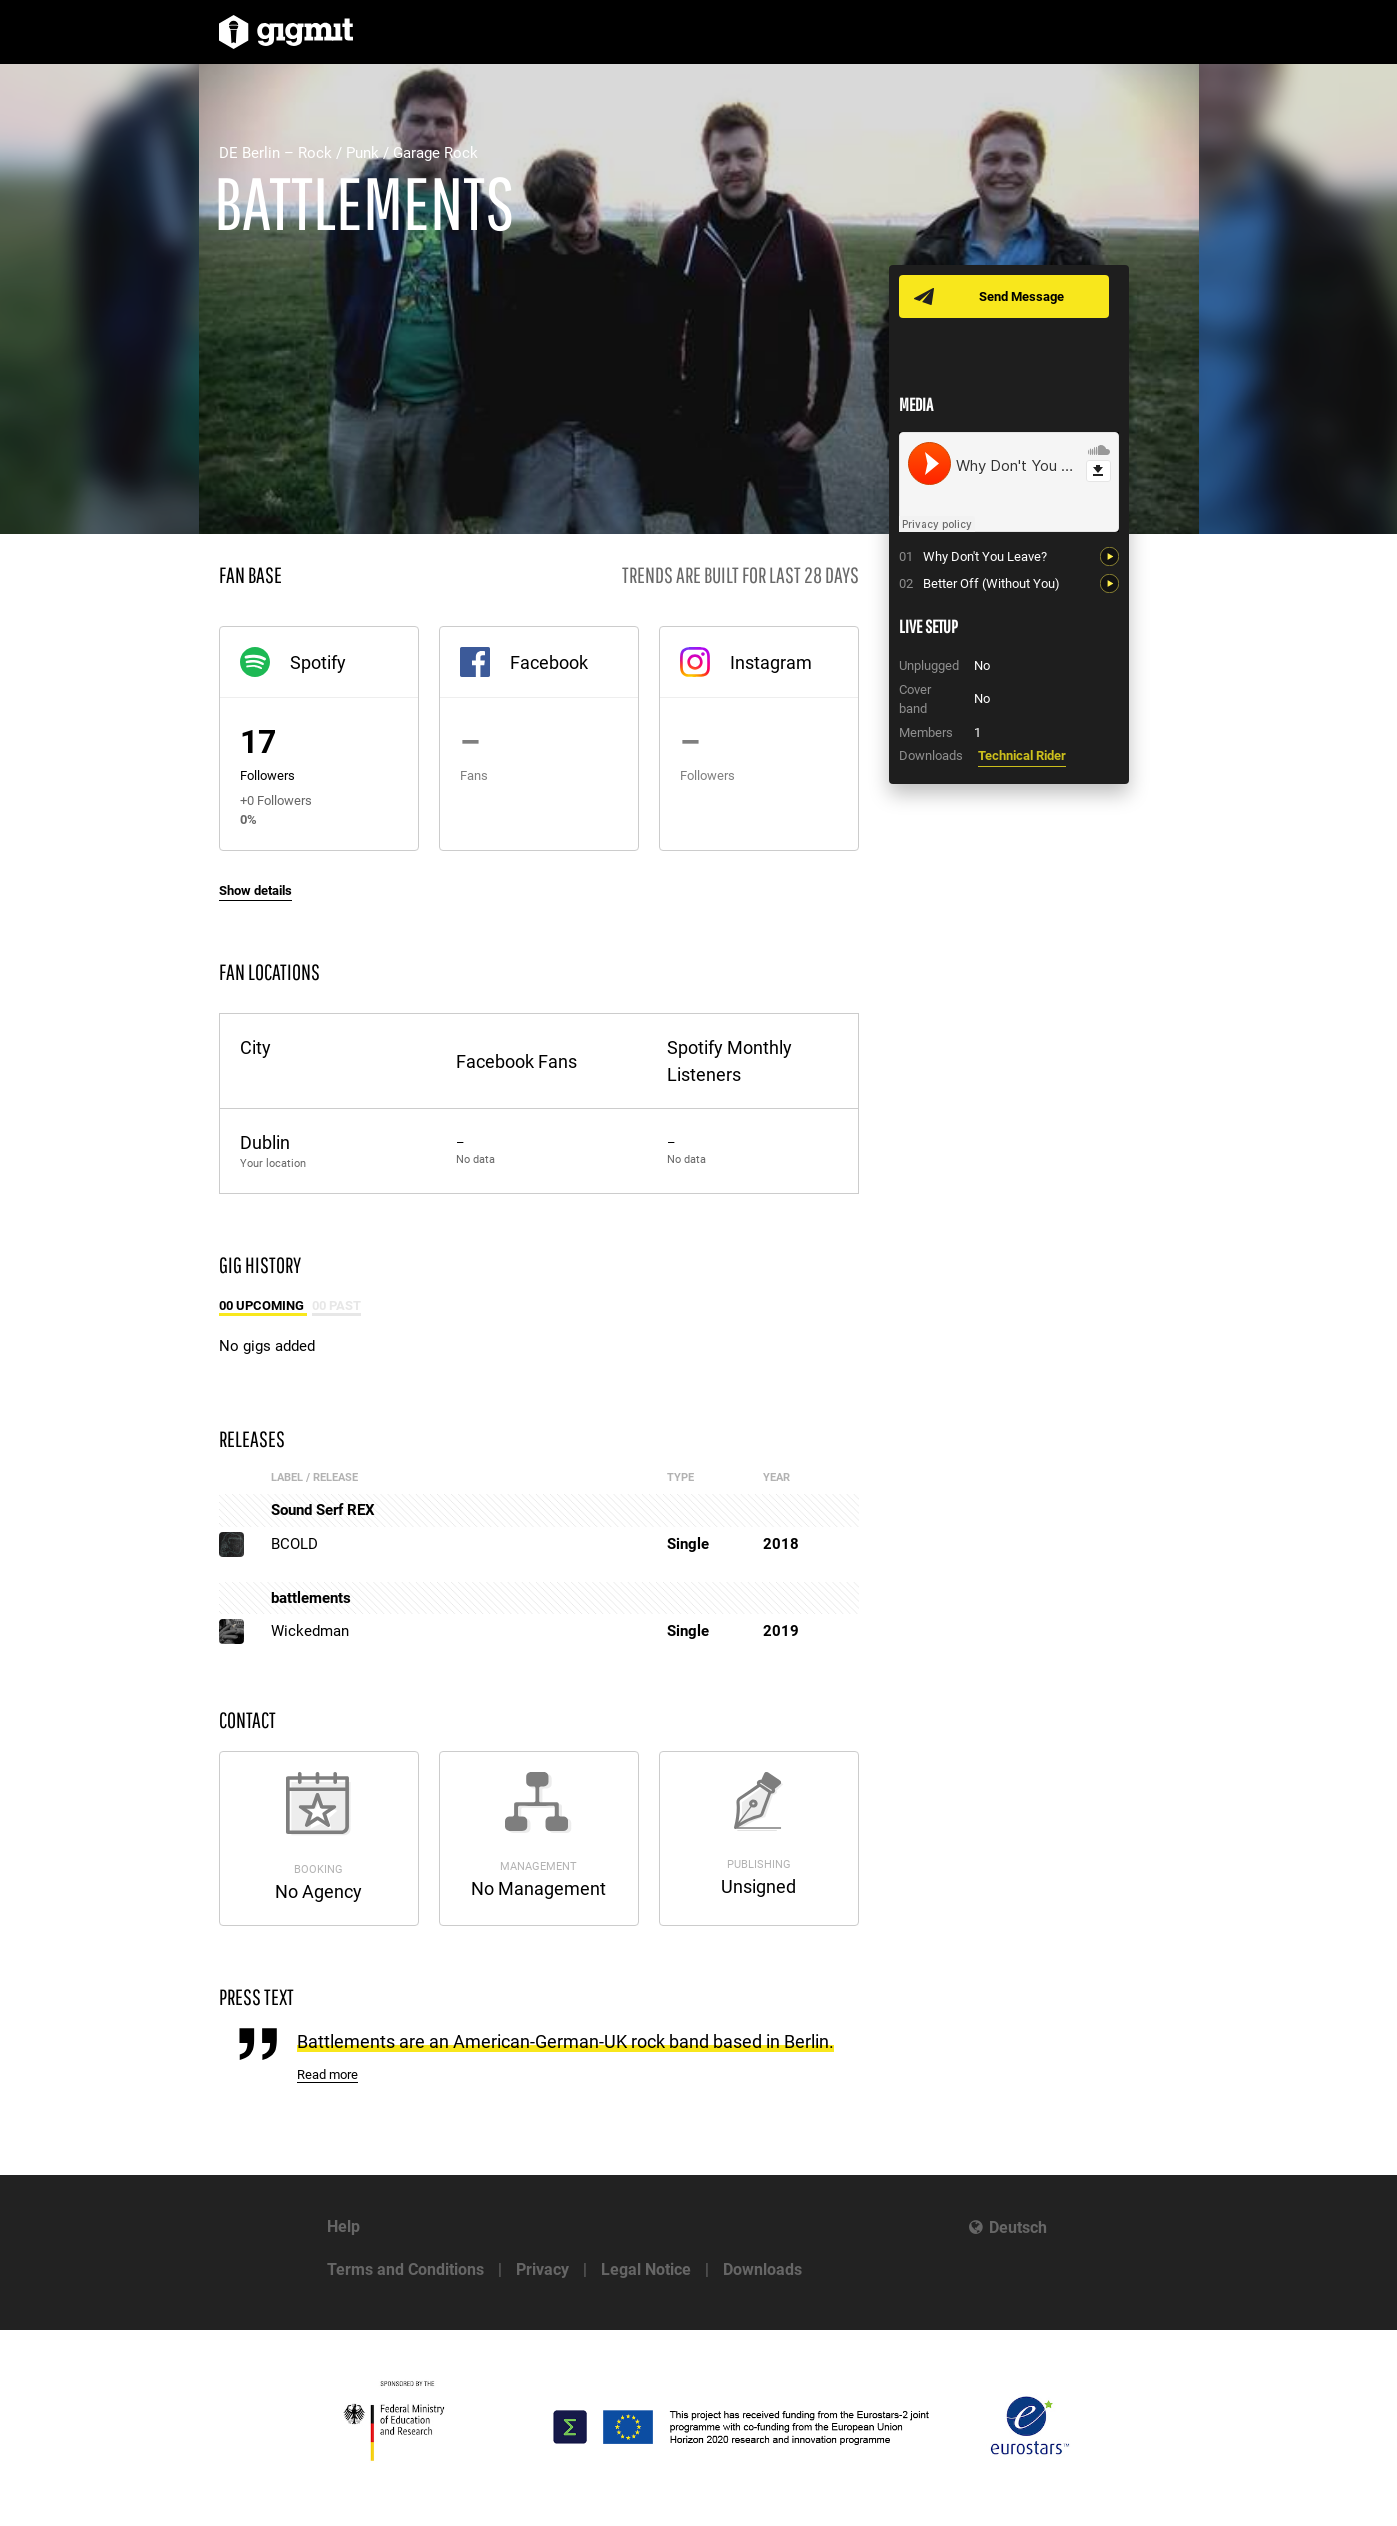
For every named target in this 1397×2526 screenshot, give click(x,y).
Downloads (762, 2269)
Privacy (542, 2269)
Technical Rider (1022, 755)
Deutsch (1018, 2227)
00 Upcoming (263, 1305)
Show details (255, 890)
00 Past (336, 1305)
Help (343, 2226)
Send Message (1021, 296)
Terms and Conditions (405, 2269)
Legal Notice (646, 2269)
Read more (327, 2074)
